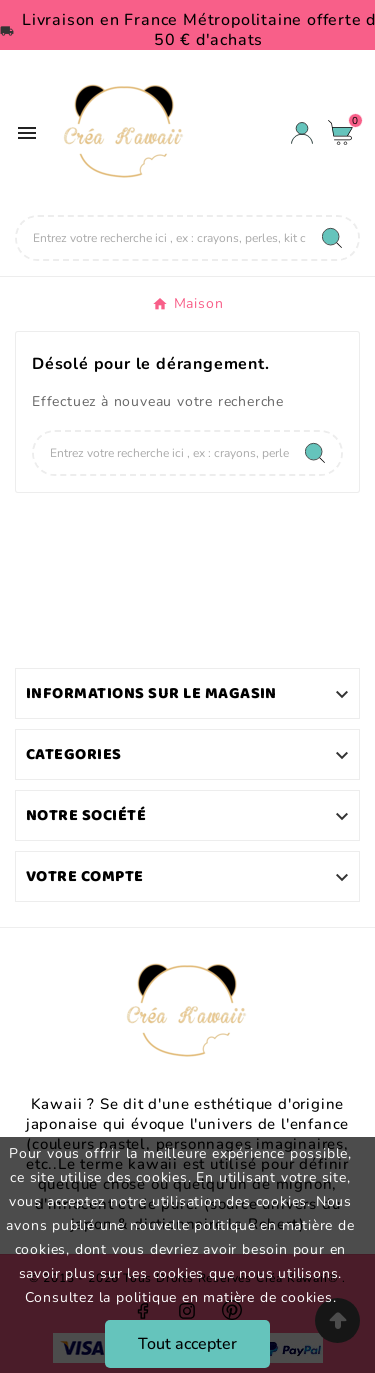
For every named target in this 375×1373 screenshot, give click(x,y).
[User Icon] (302, 133)
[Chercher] (161, 238)
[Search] (332, 238)
